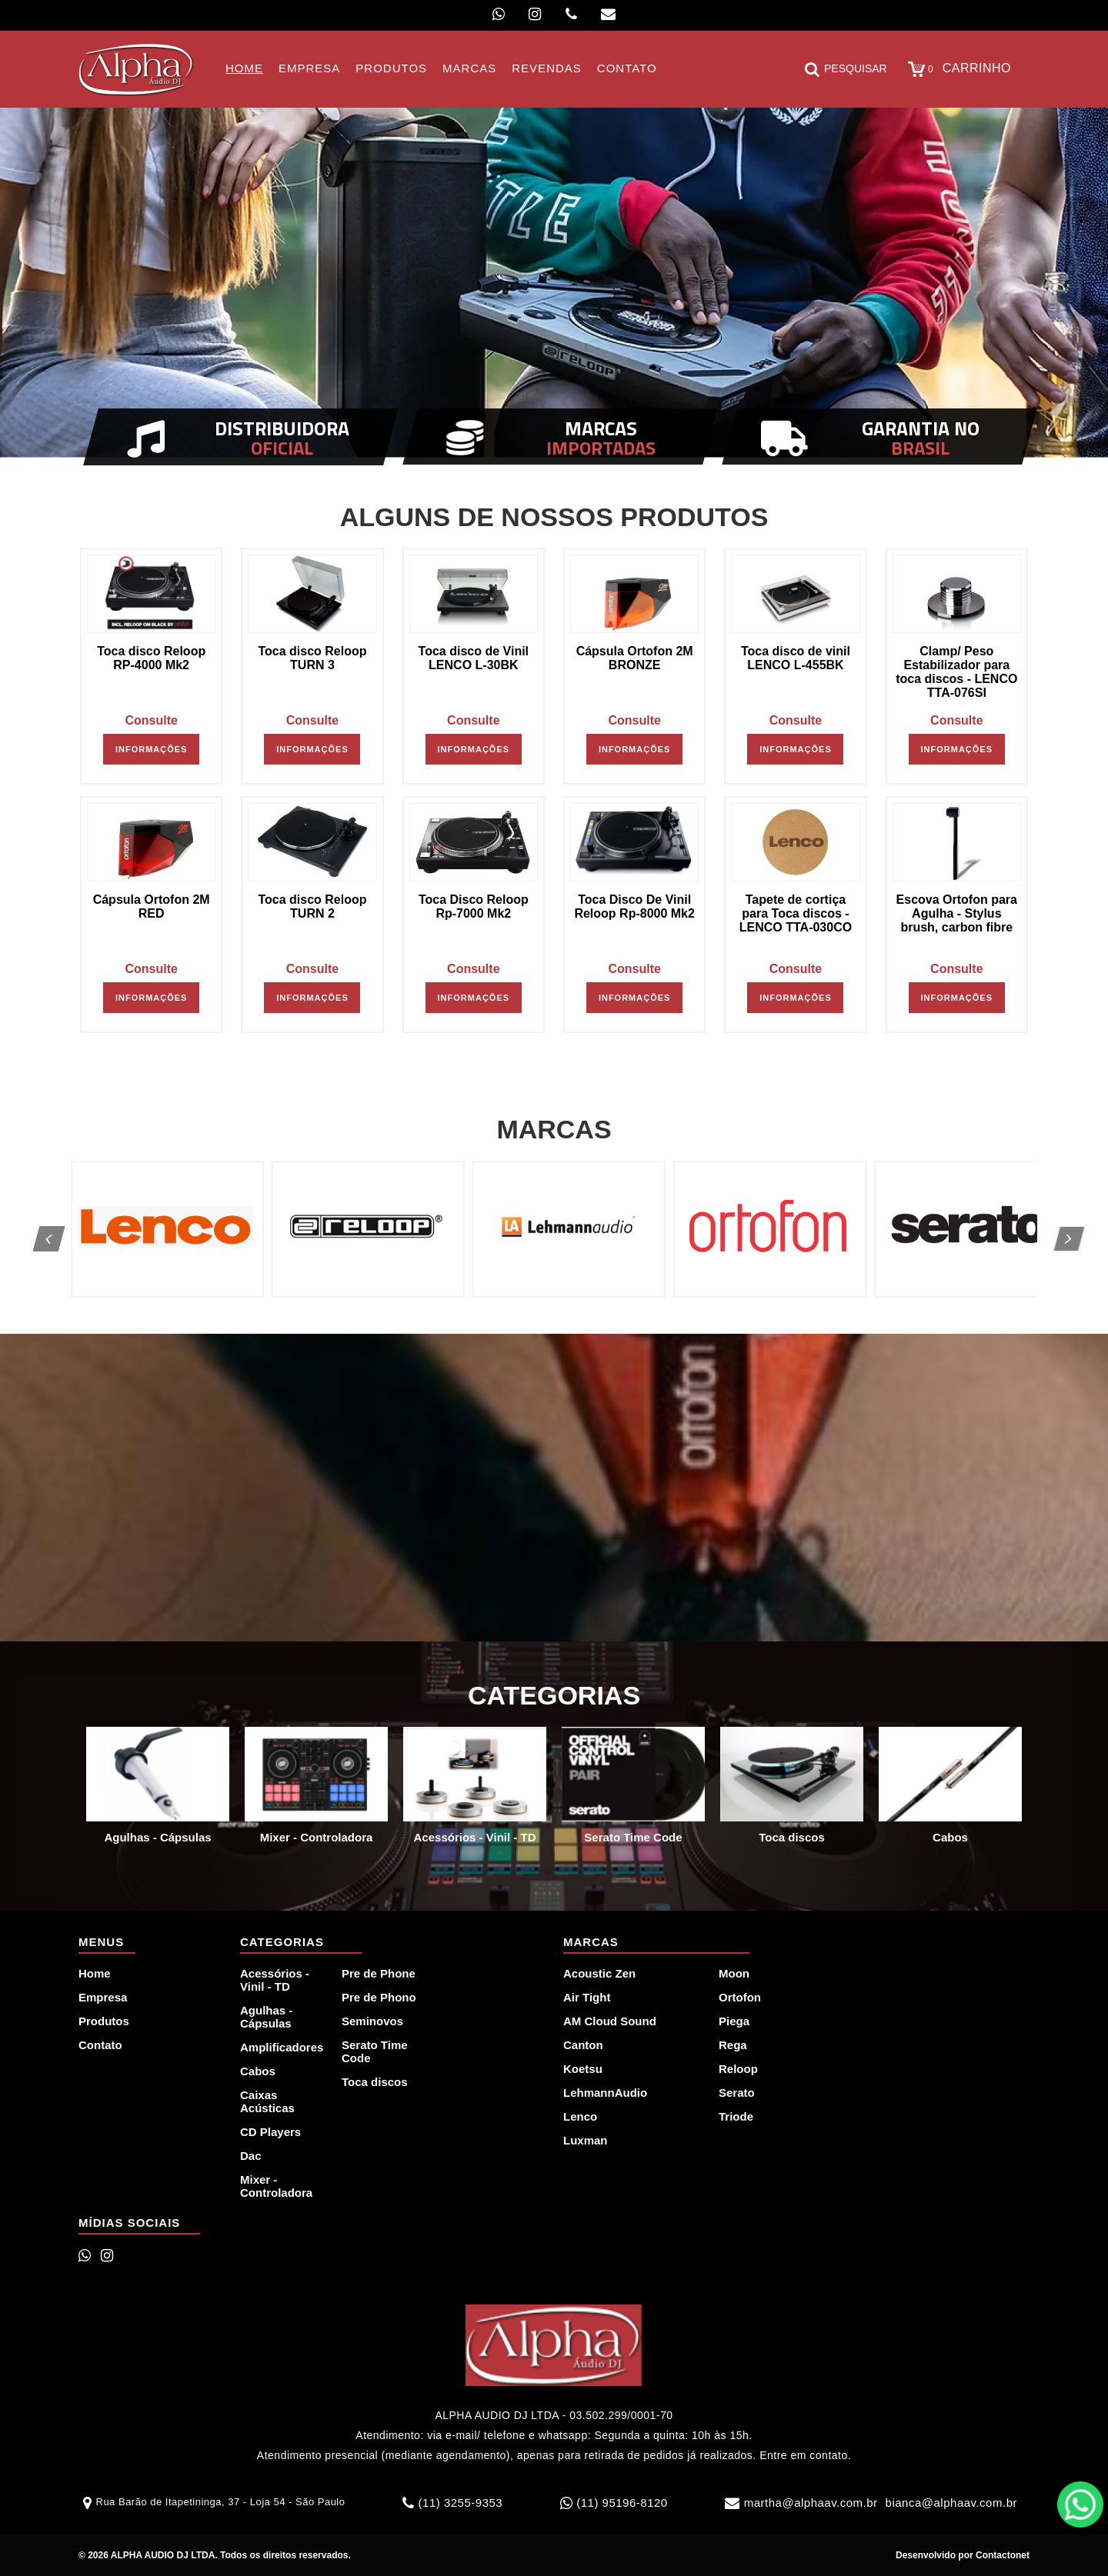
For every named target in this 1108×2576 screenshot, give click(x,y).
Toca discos (375, 2081)
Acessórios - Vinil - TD (274, 1980)
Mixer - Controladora (276, 2186)
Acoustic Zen (599, 1973)
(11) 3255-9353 (461, 2502)
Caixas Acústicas (267, 2101)
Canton (583, 2044)
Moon (734, 1973)
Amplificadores (281, 2047)
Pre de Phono (379, 1997)
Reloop (738, 2068)
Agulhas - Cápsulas (266, 2017)
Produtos (103, 2021)
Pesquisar (846, 69)
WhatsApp (1080, 2504)
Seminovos (372, 2021)
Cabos (257, 2071)
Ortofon (740, 1997)
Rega (733, 2044)
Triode (736, 2116)
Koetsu (582, 2068)
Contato (100, 2044)
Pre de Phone (379, 1973)
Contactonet (1001, 2555)
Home (94, 1973)
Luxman (585, 2140)
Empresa (102, 1997)
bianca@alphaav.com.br (951, 2502)
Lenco (580, 2116)
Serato (737, 2092)
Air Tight (586, 1997)
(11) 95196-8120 (621, 2502)
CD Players (270, 2131)
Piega (734, 2021)
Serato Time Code (375, 2051)
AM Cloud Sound (609, 2021)
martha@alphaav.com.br (811, 2502)
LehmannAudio (605, 2092)
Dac (251, 2155)
